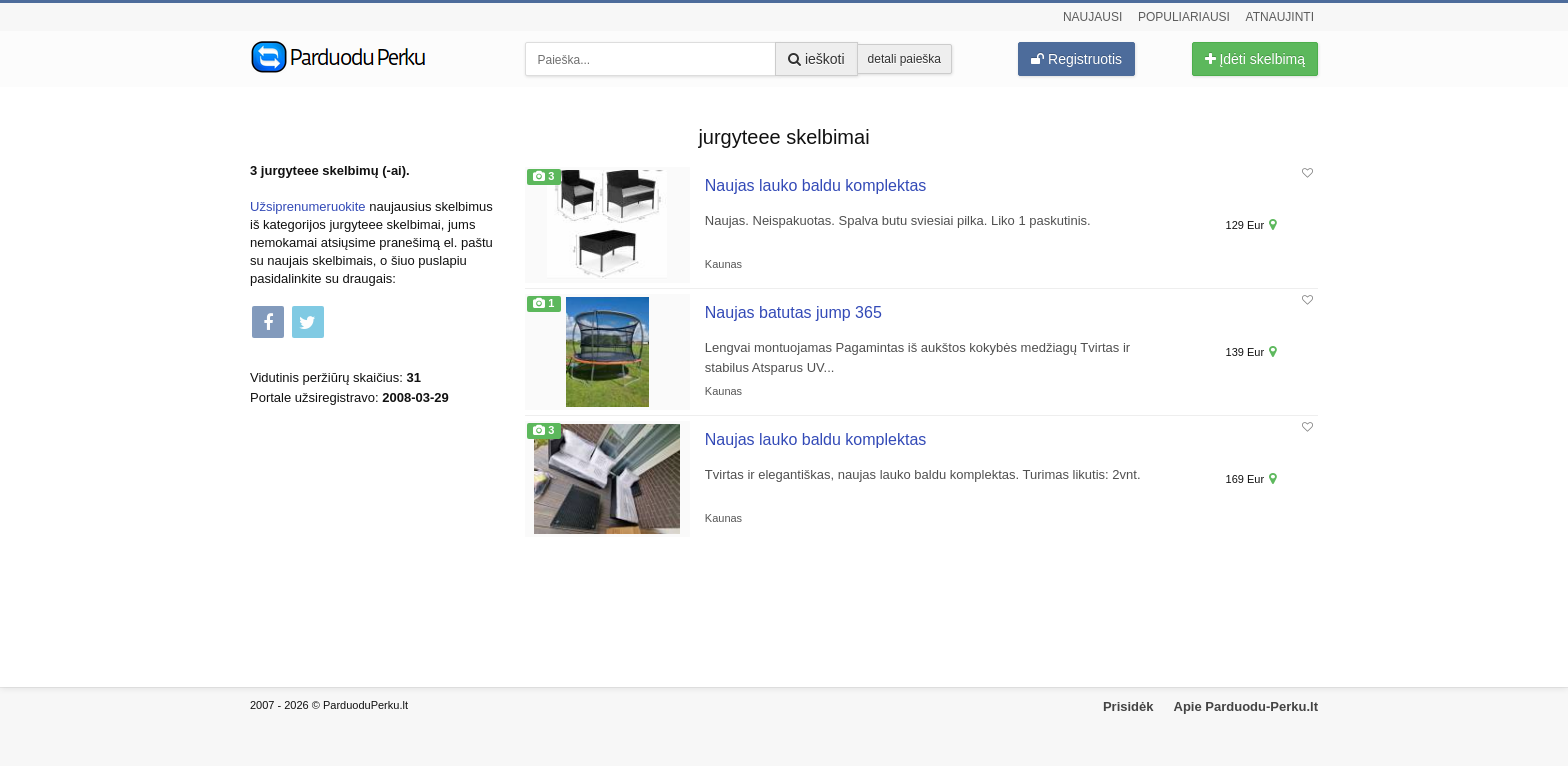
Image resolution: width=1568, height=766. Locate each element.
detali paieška (904, 59)
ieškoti (816, 59)
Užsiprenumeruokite (308, 206)
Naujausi (1092, 17)
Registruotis (1076, 59)
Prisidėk (1128, 706)
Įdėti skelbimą (1255, 59)
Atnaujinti (1280, 17)
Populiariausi (1184, 17)
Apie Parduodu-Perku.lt (1246, 706)
